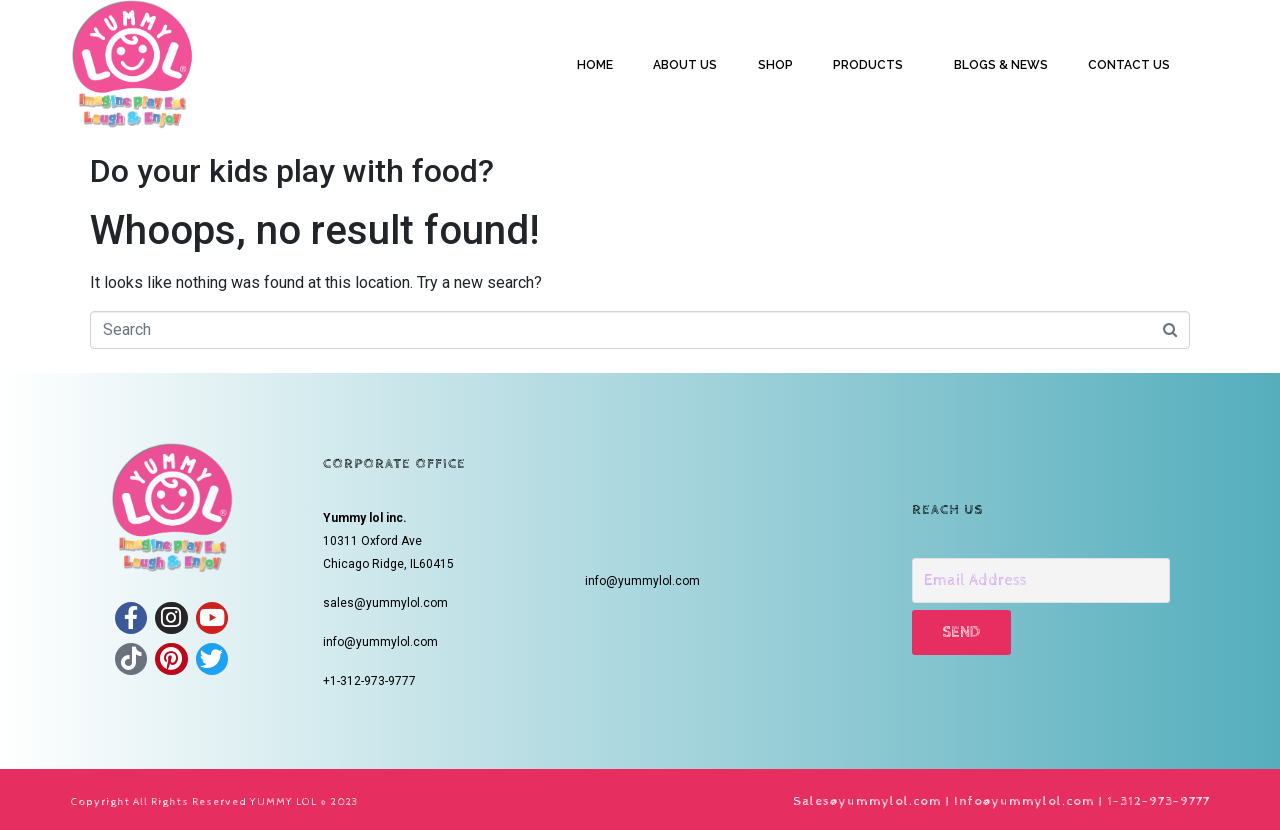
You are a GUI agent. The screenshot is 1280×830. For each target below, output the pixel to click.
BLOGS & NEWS (1001, 65)
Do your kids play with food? (292, 171)
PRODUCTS (868, 65)
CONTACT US (1129, 65)
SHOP (775, 65)
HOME (595, 65)
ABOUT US (685, 65)
